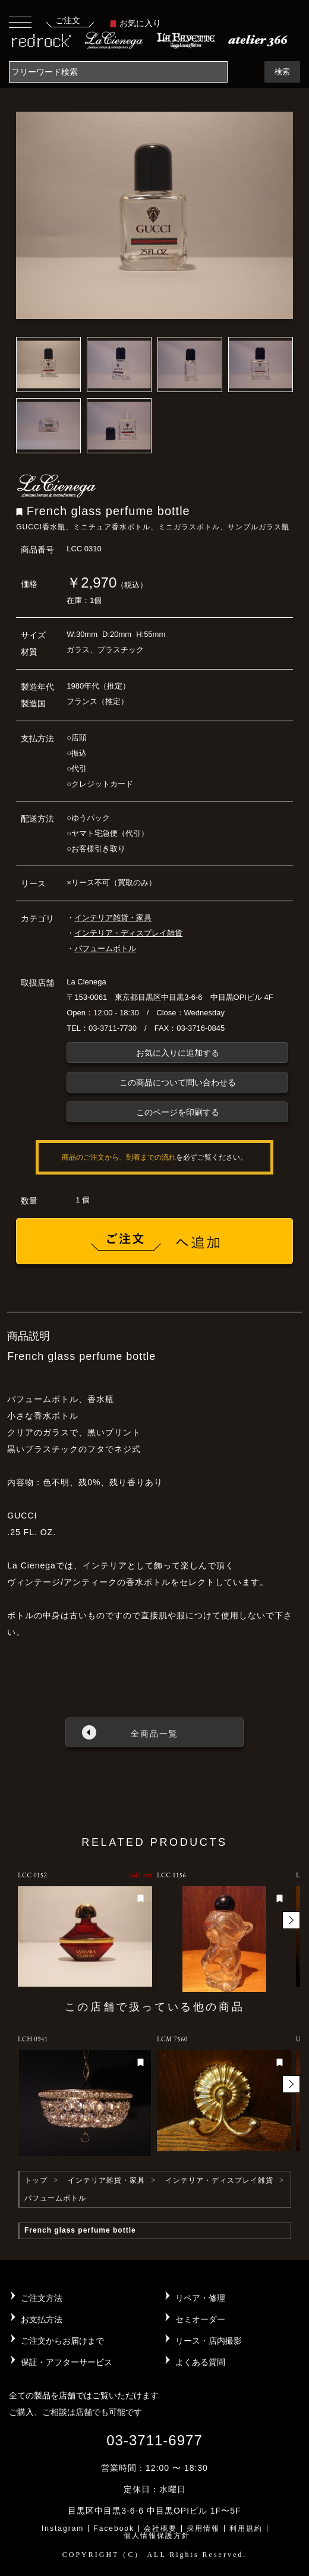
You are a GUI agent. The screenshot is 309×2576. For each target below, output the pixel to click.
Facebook (113, 2528)
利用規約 (246, 2528)
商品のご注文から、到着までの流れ (119, 1157)
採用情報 (203, 2528)
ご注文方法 (41, 2298)
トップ (36, 2180)
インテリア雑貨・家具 (113, 917)
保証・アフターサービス (66, 2362)
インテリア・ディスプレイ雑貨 (128, 933)
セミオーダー (200, 2319)
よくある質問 (200, 2362)
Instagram (63, 2528)
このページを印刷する (177, 1112)
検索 (282, 71)
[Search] (118, 72)
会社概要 (160, 2528)
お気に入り (135, 23)
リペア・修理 (200, 2298)
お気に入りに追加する (177, 1052)
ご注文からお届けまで (62, 2340)
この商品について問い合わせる (177, 1082)
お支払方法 (41, 2319)
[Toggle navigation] (20, 21)
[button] (291, 1920)
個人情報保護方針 (157, 2535)
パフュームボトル (105, 948)
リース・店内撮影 (208, 2340)
